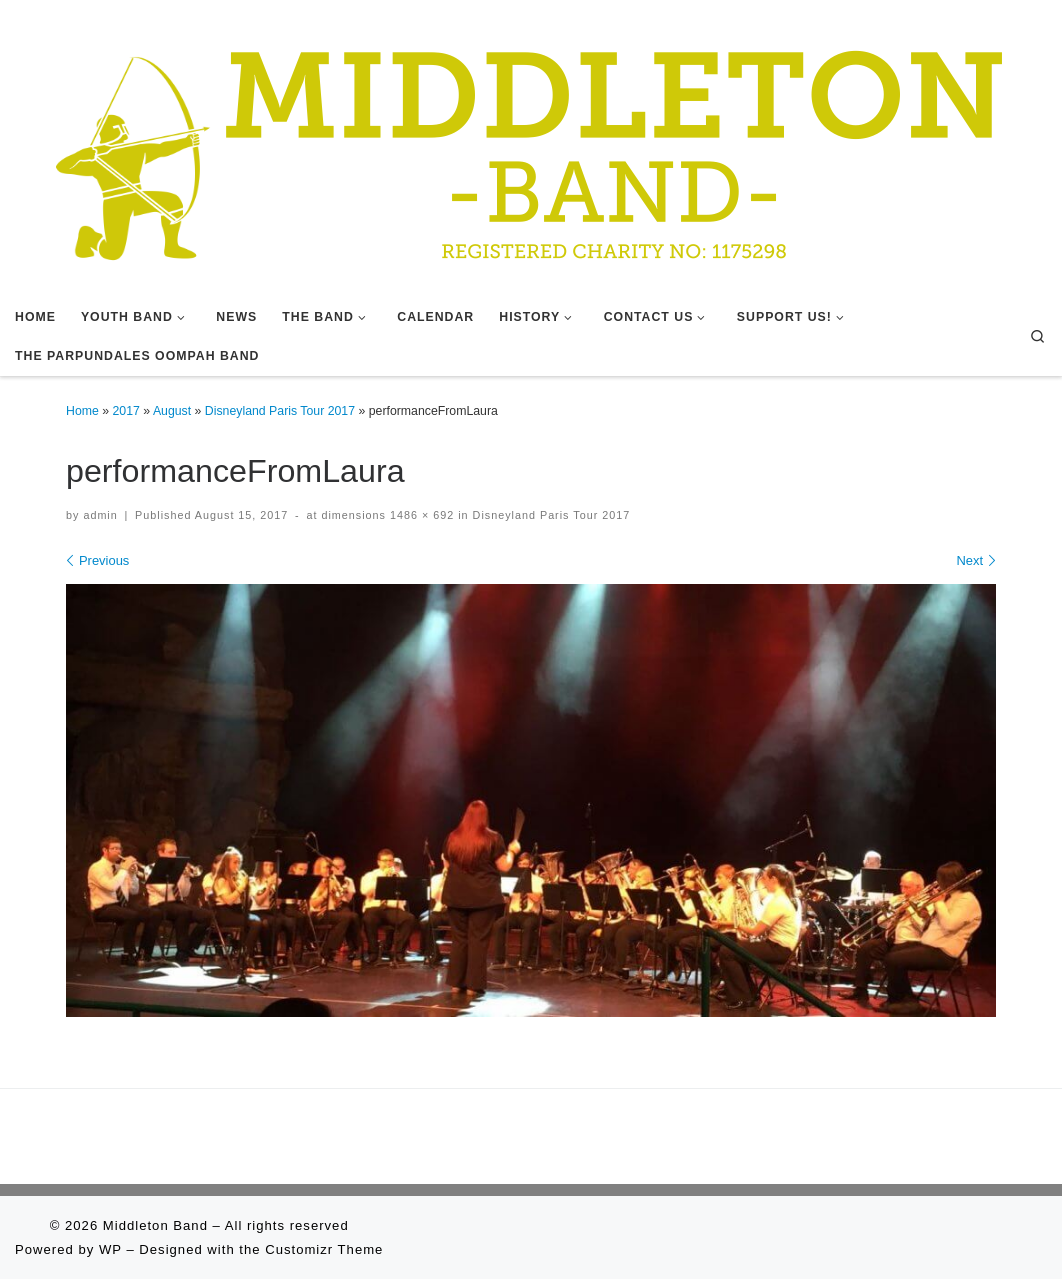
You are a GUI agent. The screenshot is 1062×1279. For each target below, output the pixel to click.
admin (100, 515)
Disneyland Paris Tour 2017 (280, 411)
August (172, 411)
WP (110, 1249)
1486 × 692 (420, 515)
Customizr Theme (324, 1249)
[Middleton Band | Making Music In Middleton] (531, 147)
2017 (126, 411)
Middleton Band (155, 1225)
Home (82, 411)
